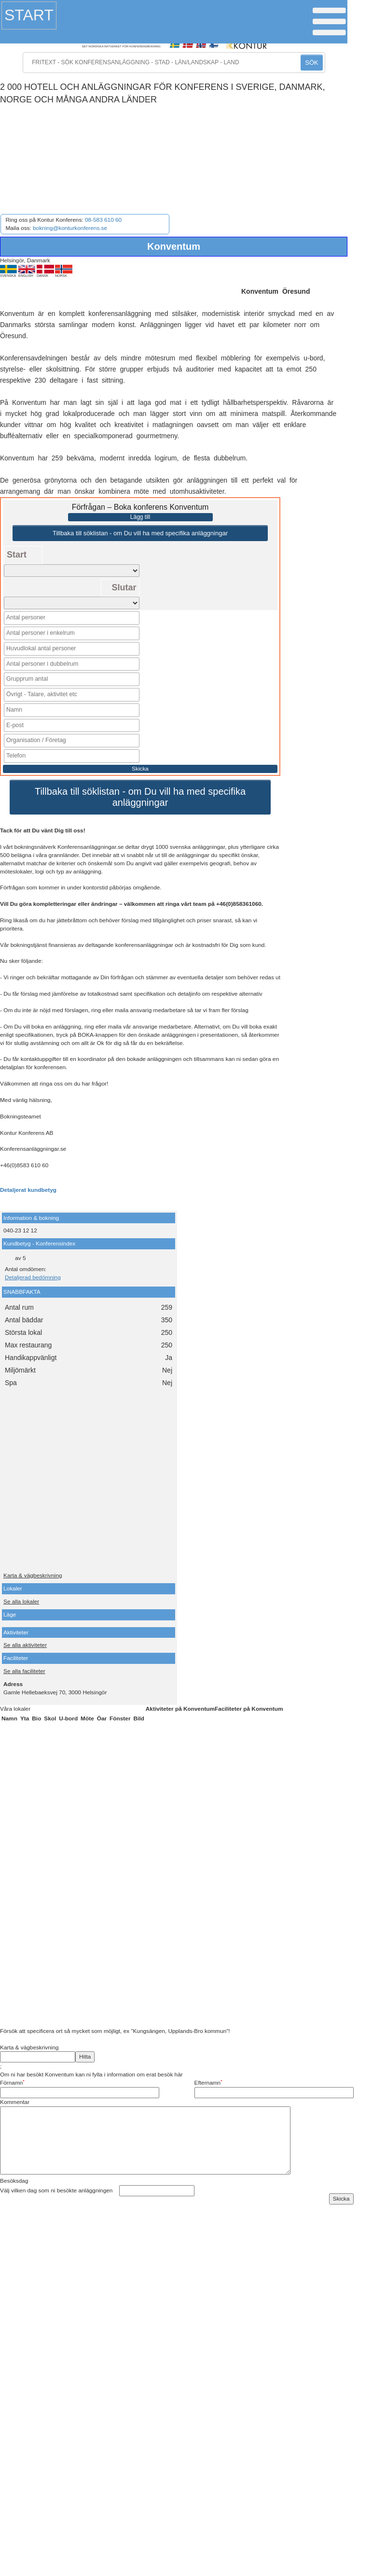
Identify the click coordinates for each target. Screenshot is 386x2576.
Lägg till (140, 517)
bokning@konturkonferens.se (70, 228)
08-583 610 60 (103, 219)
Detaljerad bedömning (33, 1273)
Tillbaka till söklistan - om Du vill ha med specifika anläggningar (140, 533)
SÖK (311, 62)
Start (29, 15)
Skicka (140, 764)
